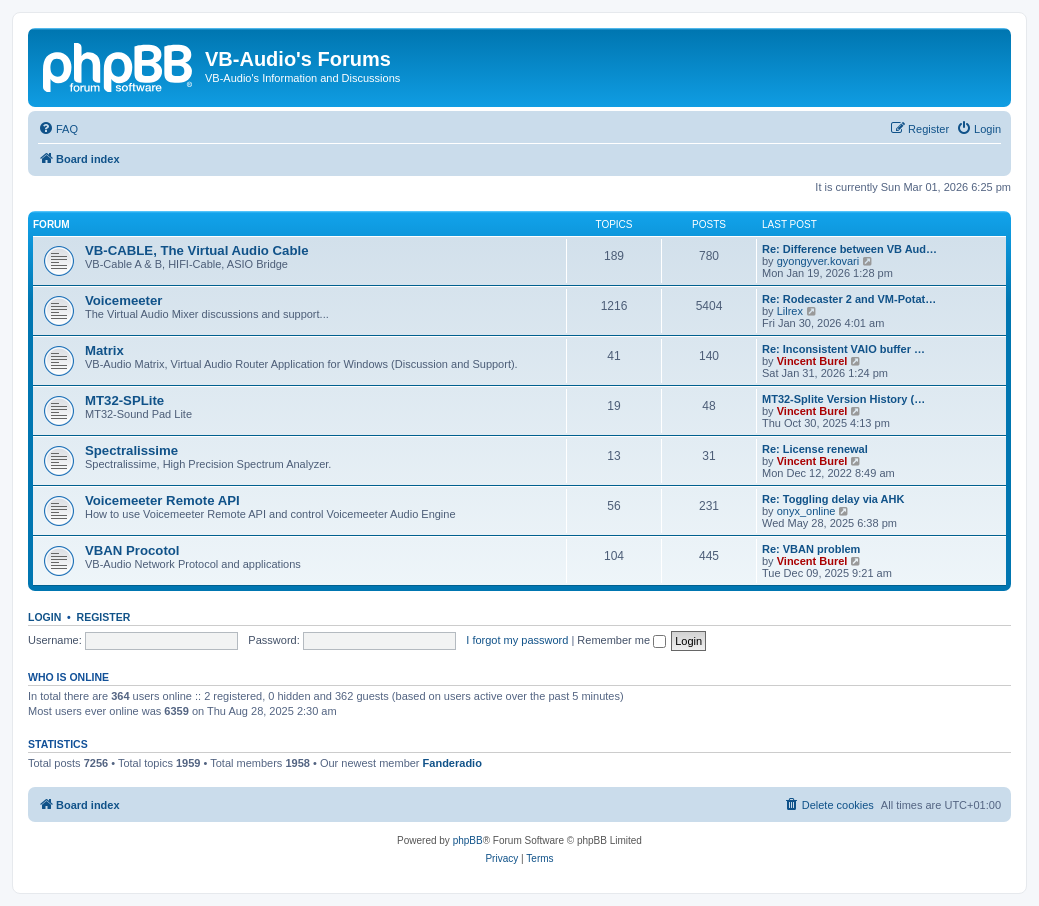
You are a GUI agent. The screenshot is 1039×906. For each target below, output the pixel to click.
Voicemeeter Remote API (162, 500)
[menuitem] (58, 129)
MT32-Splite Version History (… (843, 399)
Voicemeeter (123, 300)
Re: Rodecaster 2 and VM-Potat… (849, 299)
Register (104, 617)
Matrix (104, 350)
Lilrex (790, 311)
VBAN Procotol (132, 550)
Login (44, 617)
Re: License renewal (815, 449)
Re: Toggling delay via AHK (833, 499)
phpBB (468, 840)
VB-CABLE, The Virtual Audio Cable (196, 250)
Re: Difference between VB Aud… (849, 249)
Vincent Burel (812, 361)
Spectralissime (131, 450)
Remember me (621, 640)
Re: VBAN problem (811, 549)
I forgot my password (517, 640)
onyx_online (806, 511)
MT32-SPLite (124, 400)
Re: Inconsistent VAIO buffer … (843, 349)
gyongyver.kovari (818, 261)
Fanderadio (452, 763)
